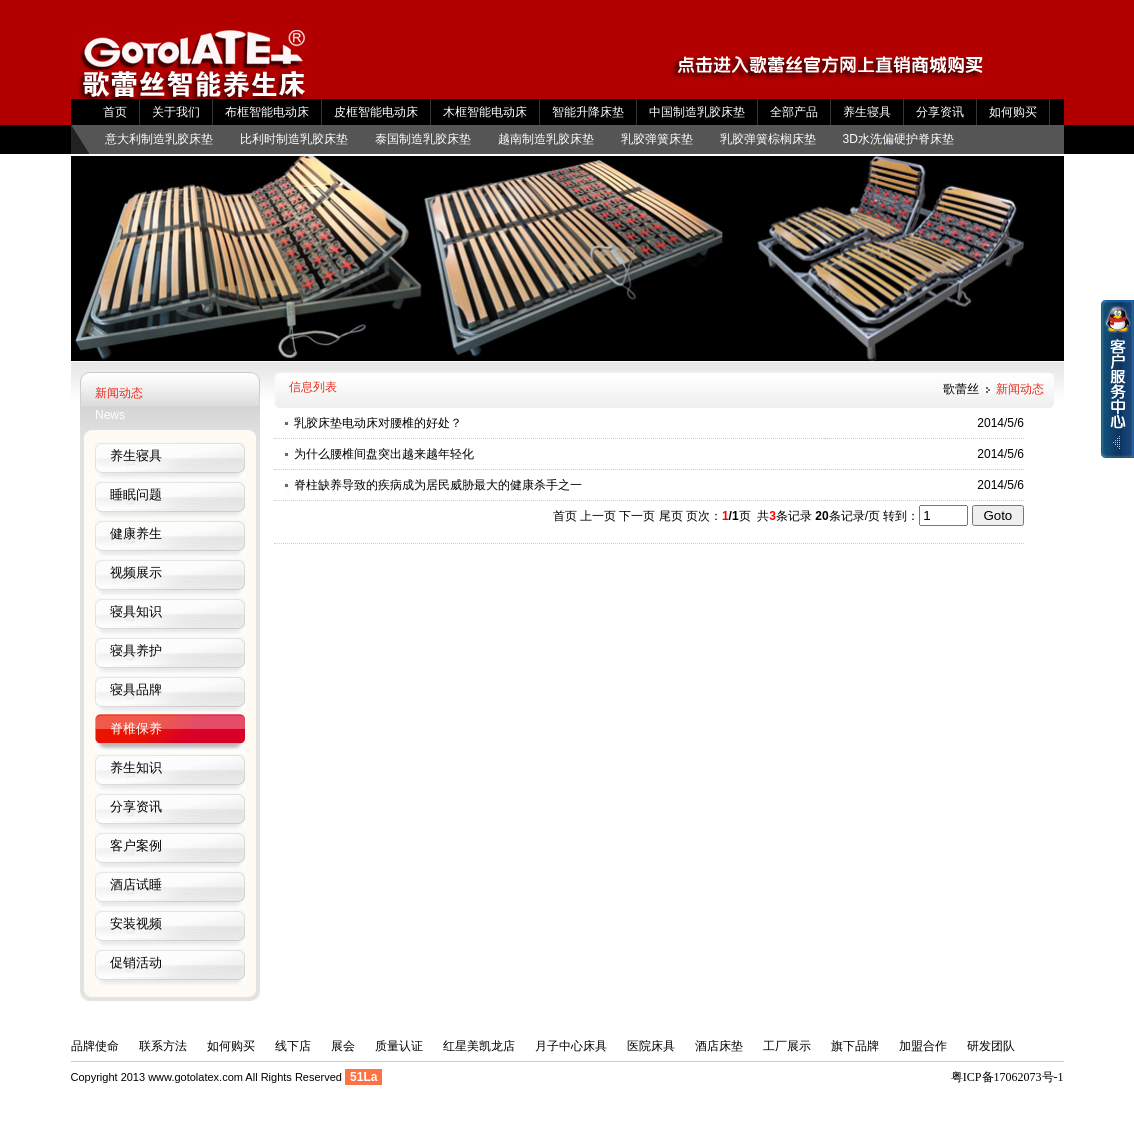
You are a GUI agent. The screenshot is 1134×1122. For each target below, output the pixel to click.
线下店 (293, 1046)
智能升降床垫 (588, 112)
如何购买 (1013, 112)
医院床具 (651, 1046)
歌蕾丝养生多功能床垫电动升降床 (194, 73)
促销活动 (136, 962)
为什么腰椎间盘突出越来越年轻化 (384, 454)
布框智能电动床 (267, 112)
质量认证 (399, 1046)
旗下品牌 (855, 1046)
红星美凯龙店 (479, 1046)
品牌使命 (95, 1046)
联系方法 (163, 1046)
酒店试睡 (136, 884)
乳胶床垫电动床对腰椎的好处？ (378, 423)
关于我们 (176, 112)
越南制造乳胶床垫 (546, 139)
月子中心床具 (571, 1046)
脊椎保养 (136, 728)
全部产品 (794, 112)
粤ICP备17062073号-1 (1007, 1077)
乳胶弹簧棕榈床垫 (768, 139)
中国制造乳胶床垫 (697, 112)
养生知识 (136, 767)
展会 (343, 1046)
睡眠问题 (136, 494)
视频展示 (136, 572)
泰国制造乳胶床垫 (423, 139)
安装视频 (136, 923)
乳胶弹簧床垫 (657, 139)
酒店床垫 (719, 1046)
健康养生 (136, 533)
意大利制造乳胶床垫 (159, 139)
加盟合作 (923, 1046)
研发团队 (991, 1046)
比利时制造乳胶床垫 (294, 139)
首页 (115, 112)
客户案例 (136, 845)
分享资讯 (940, 112)
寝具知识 (136, 611)
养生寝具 (867, 112)
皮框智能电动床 (376, 112)
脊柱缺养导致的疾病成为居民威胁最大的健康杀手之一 (438, 485)
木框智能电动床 (485, 112)
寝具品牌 (136, 689)
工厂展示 (787, 1046)
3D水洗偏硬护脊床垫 (898, 139)
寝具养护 (136, 650)
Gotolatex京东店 (844, 72)
